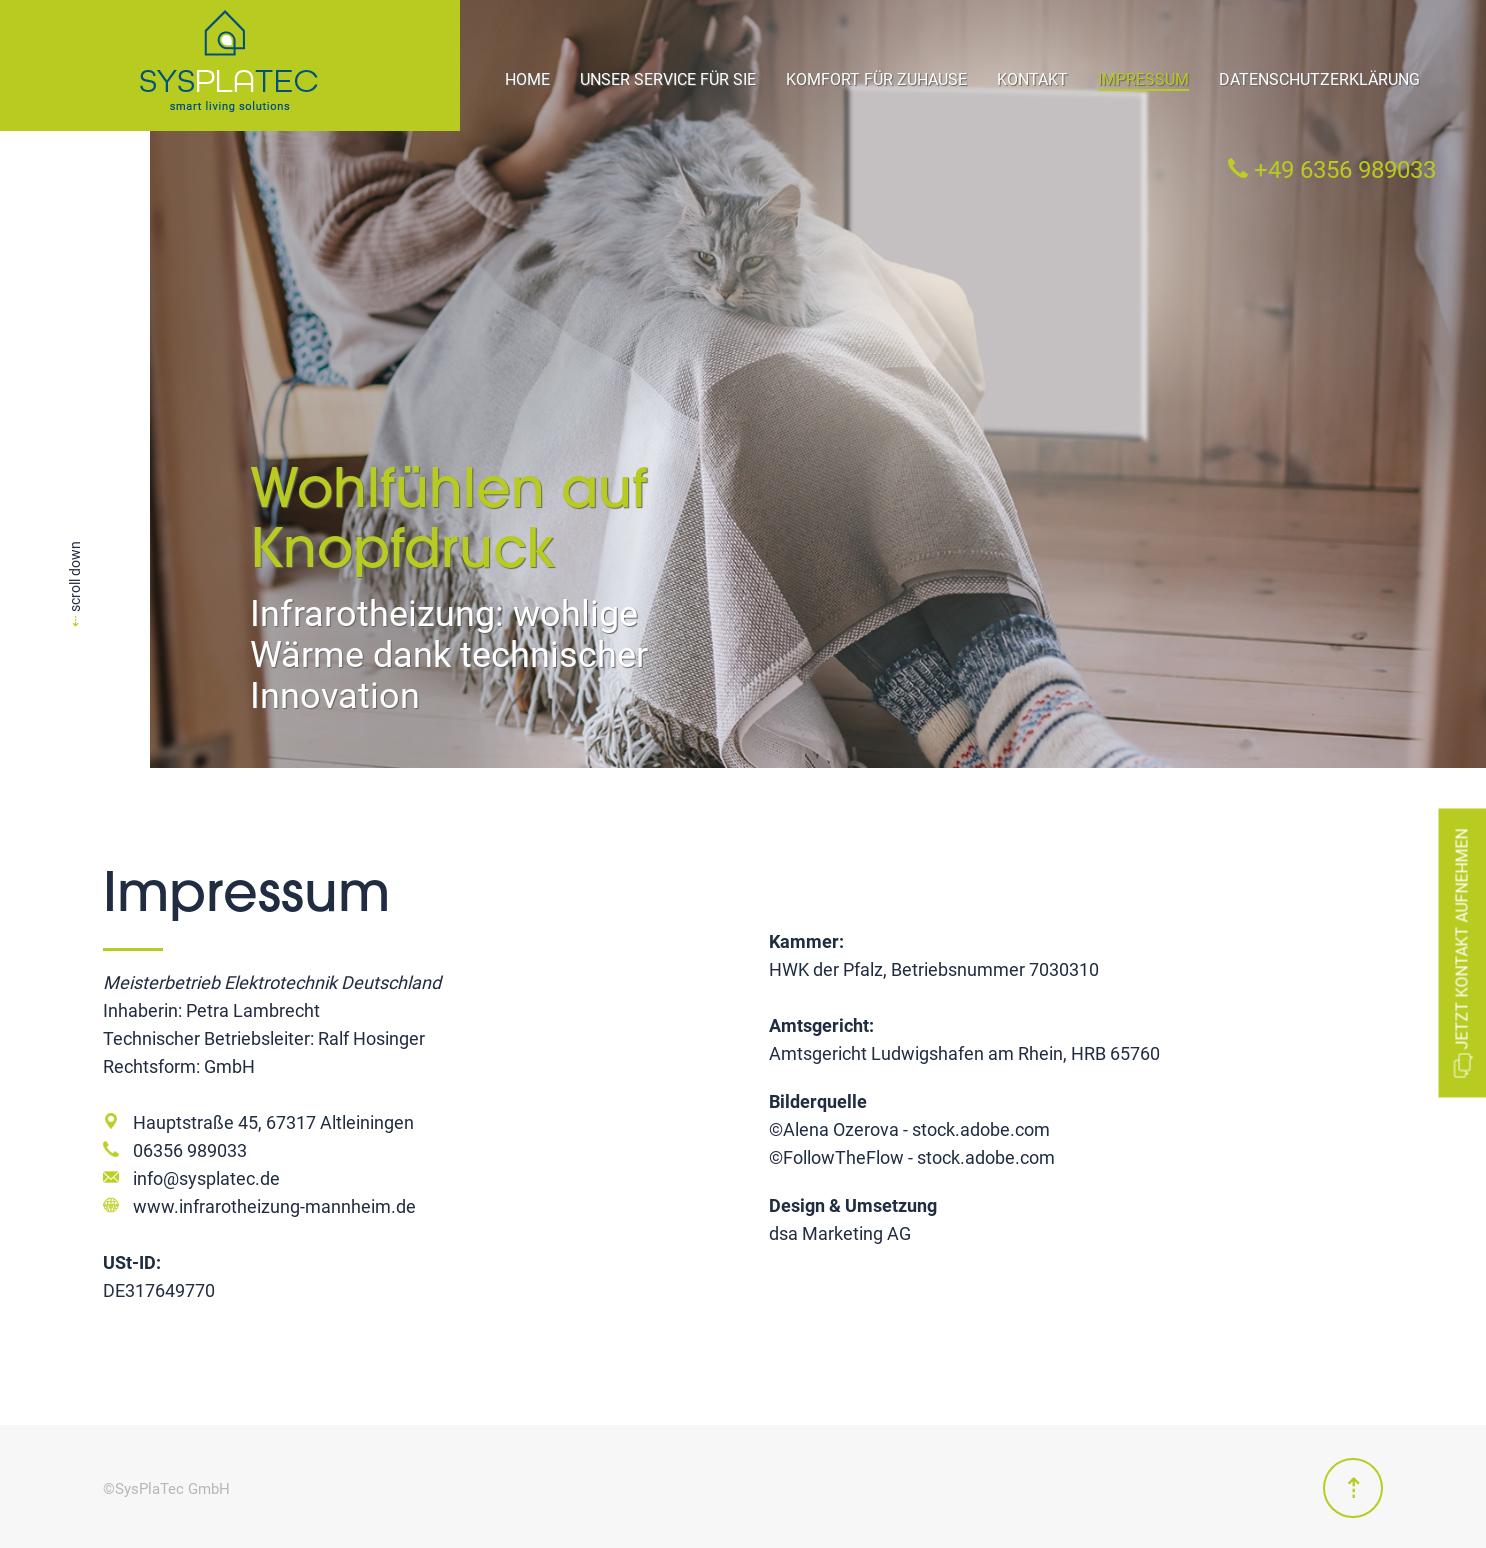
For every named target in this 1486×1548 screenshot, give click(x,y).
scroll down (75, 584)
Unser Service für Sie (668, 79)
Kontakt (1032, 79)
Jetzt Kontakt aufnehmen (1462, 952)
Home (527, 79)
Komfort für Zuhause (876, 79)
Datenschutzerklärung (1319, 79)
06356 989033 (190, 1150)
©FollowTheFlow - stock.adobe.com (912, 1157)
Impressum (1143, 79)
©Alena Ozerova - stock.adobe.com (909, 1129)
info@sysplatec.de (206, 1178)
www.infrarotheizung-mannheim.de (274, 1206)
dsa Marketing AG (840, 1233)
